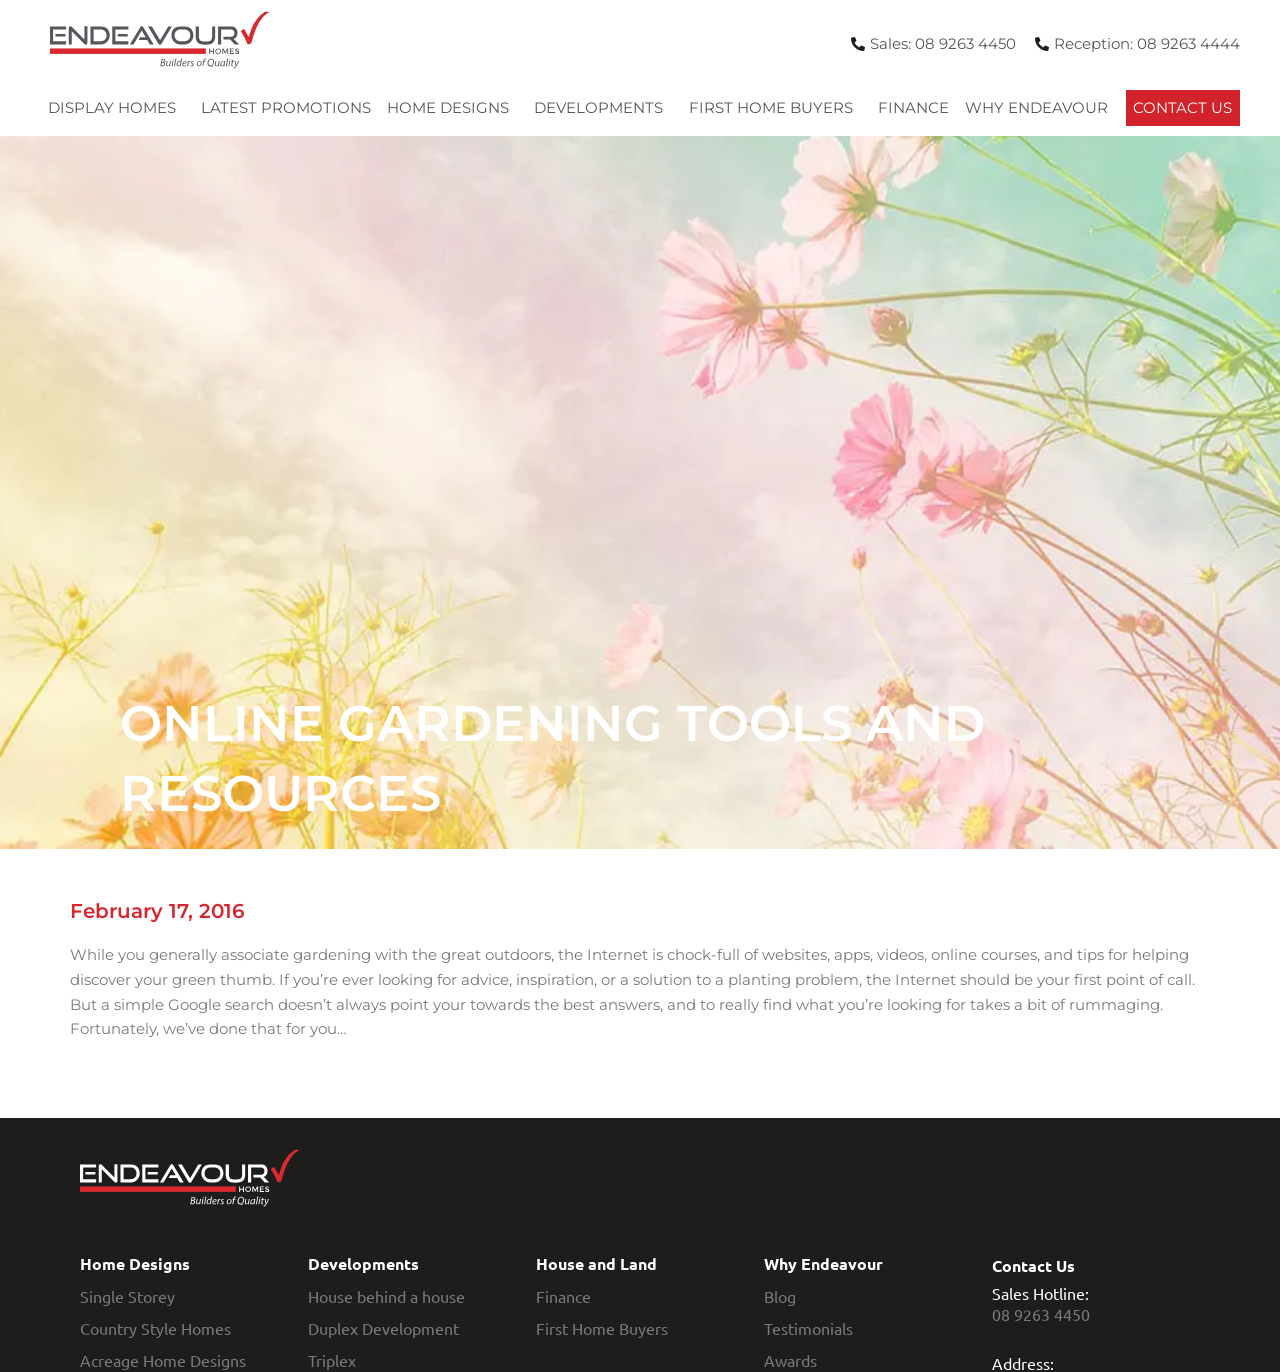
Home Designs (453, 108)
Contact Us (1182, 107)
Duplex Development (383, 1328)
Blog (780, 1296)
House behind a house (386, 1296)
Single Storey (127, 1296)
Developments (603, 108)
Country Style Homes (155, 1328)
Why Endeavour (1041, 108)
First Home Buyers (776, 108)
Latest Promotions (286, 107)
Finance (913, 107)
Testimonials (808, 1328)
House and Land (596, 1263)
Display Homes (117, 108)
